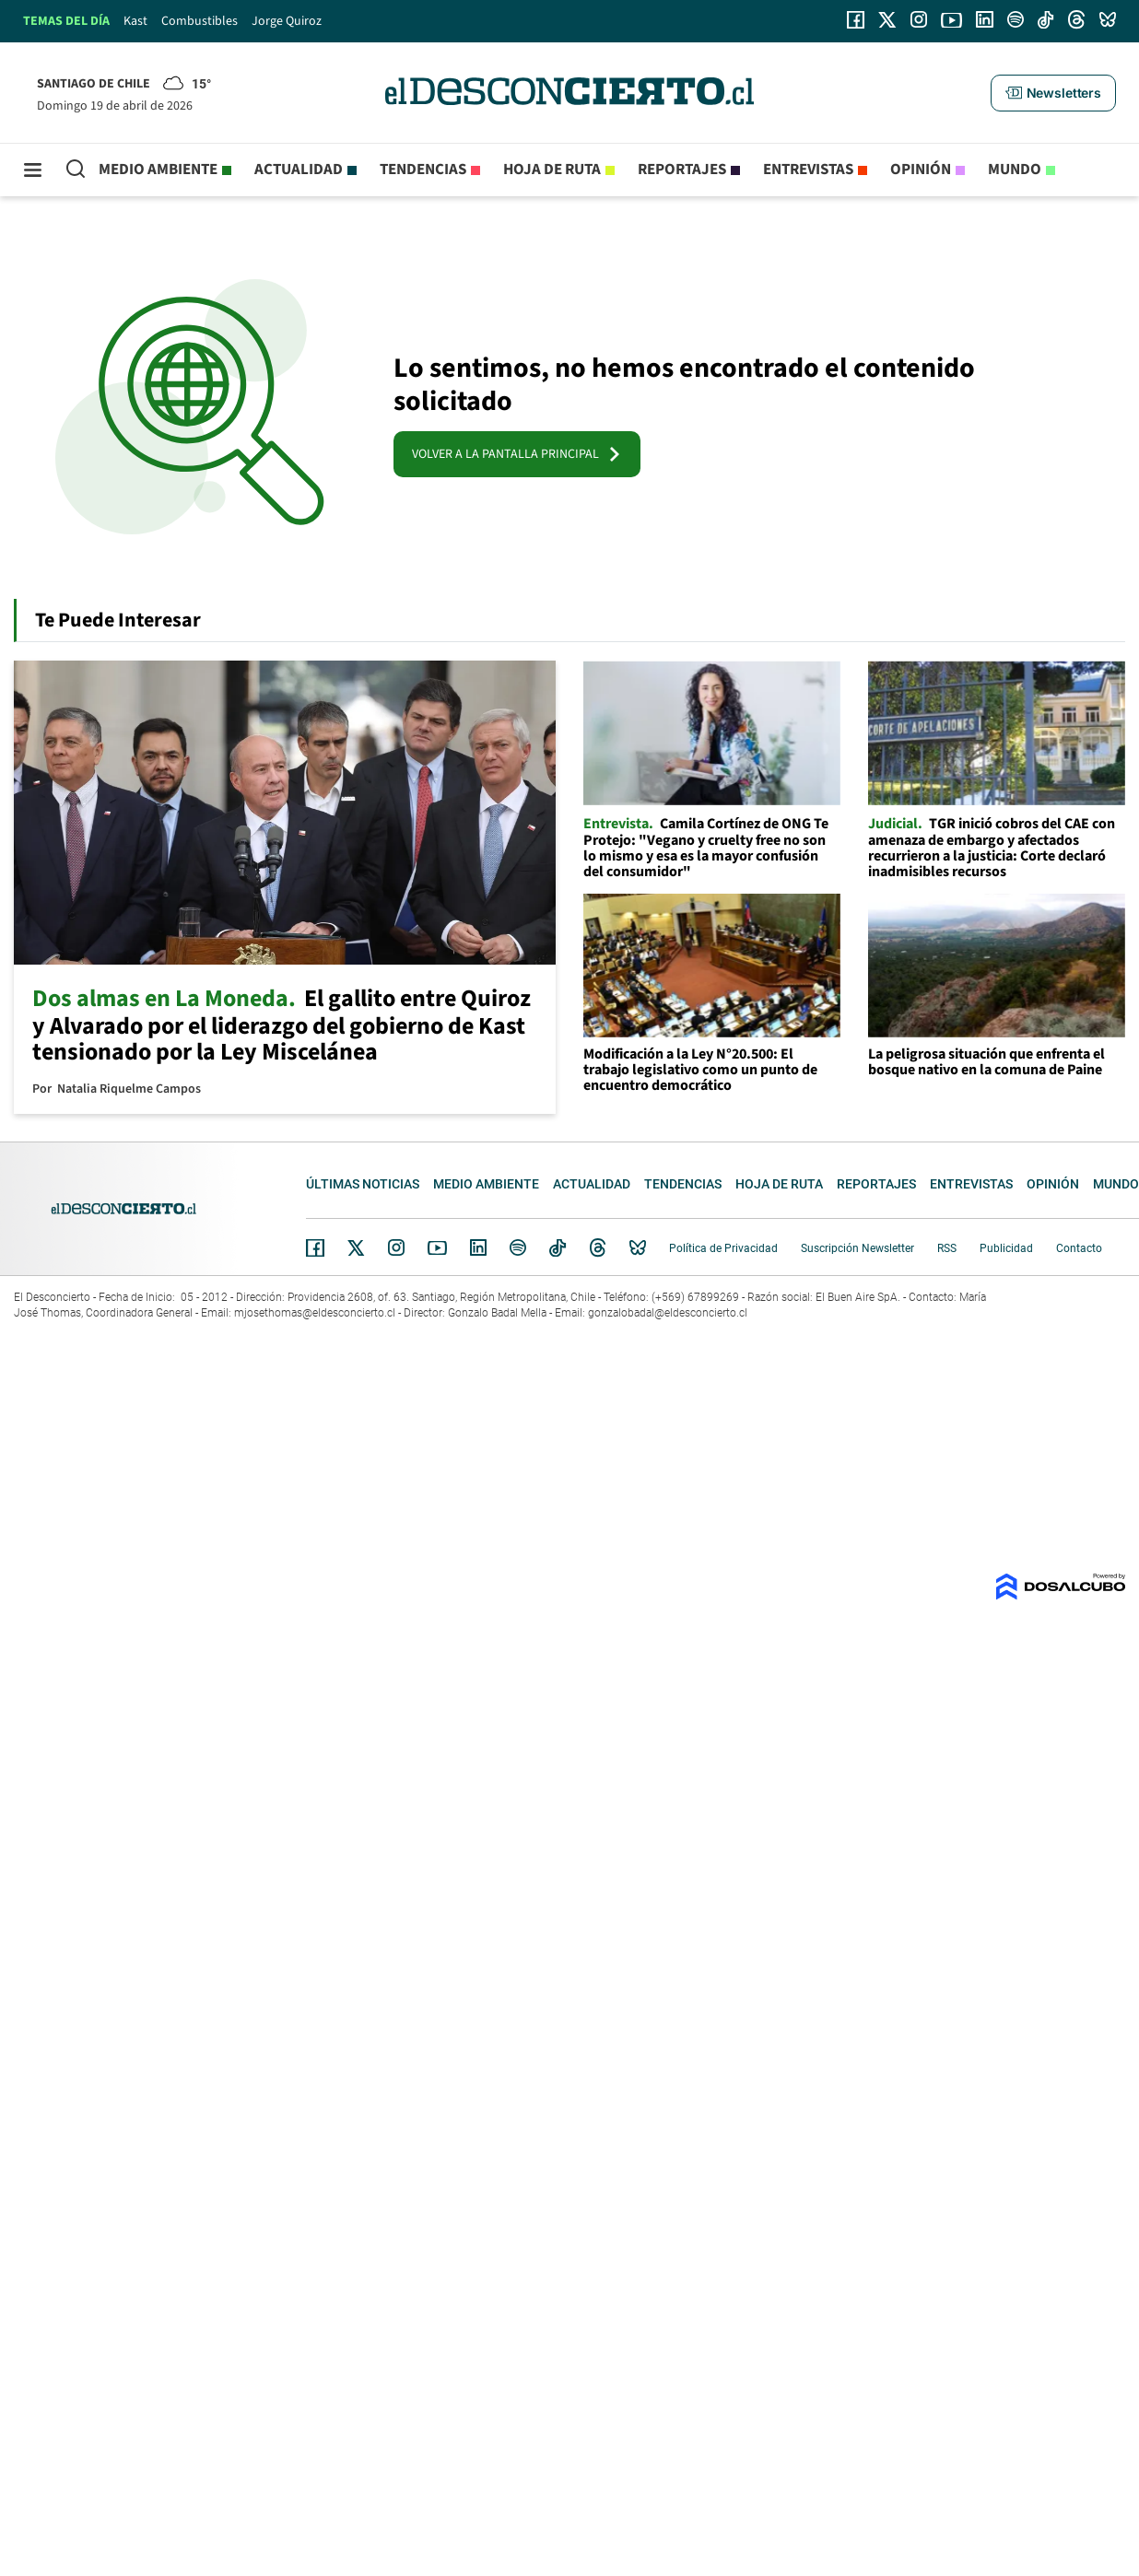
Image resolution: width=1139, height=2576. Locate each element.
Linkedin (478, 1247)
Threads (598, 1248)
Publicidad (1006, 1248)
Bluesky (637, 1247)
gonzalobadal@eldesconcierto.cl (667, 1312)
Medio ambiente (158, 169)
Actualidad (298, 169)
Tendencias (423, 169)
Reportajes (682, 169)
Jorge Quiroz (287, 21)
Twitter (356, 1247)
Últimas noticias (362, 1184)
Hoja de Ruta (552, 169)
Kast (135, 21)
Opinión (920, 169)
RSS (947, 1248)
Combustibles (199, 21)
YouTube (437, 1248)
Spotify (518, 1247)
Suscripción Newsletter (857, 1248)
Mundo (1014, 169)
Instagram (396, 1247)
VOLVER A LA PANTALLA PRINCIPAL (517, 454)
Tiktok (557, 1247)
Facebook (315, 1247)
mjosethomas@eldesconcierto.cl (314, 1312)
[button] (1053, 93)
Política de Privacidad (723, 1248)
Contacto (1079, 1248)
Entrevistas (808, 169)
